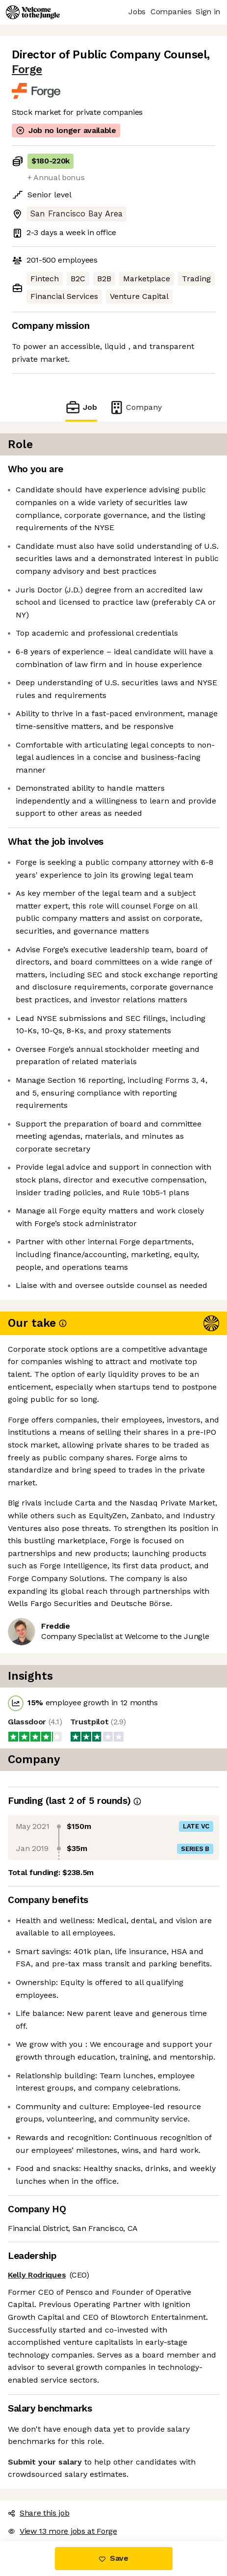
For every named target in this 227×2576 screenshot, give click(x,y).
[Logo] (33, 12)
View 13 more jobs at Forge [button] (62, 2531)
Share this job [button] (39, 2513)
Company (135, 407)
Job (81, 407)
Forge (27, 69)
